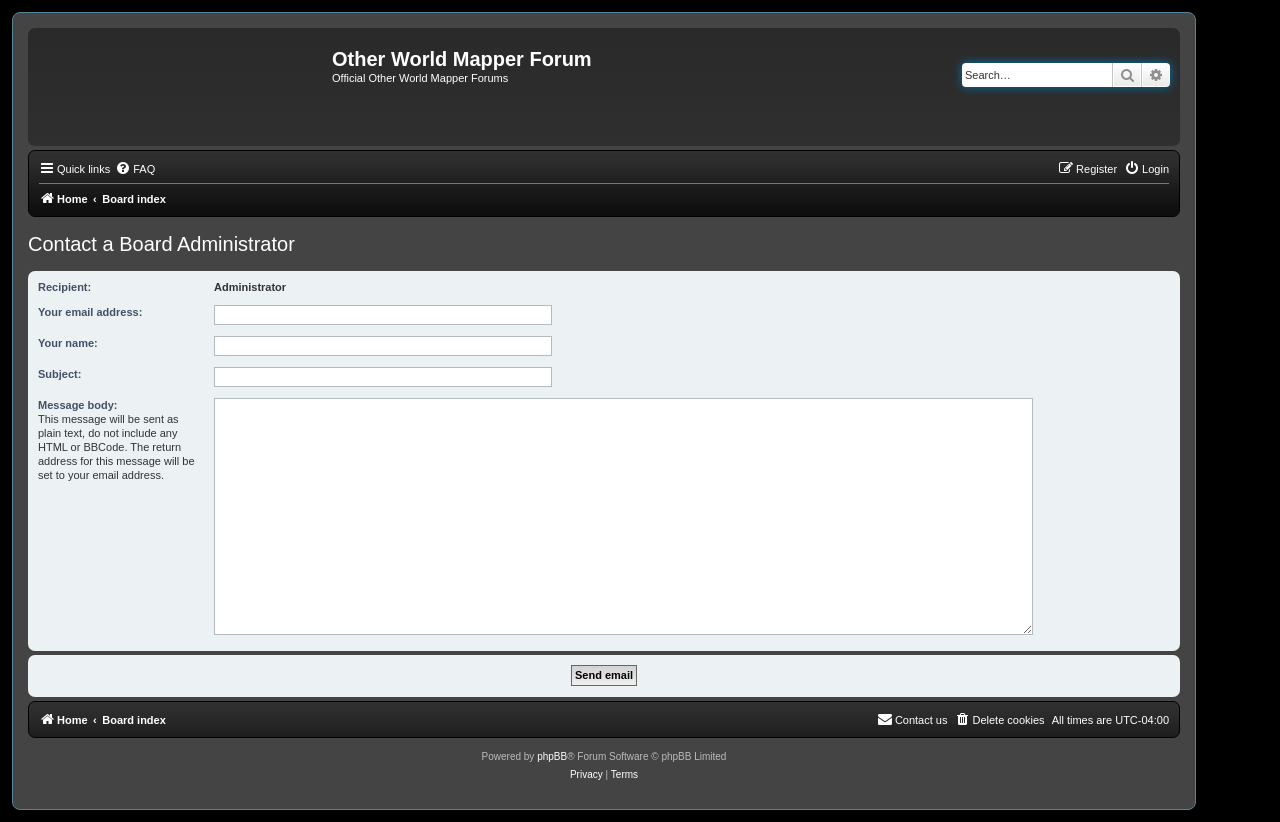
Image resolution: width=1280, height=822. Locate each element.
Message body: (77, 405)
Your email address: (90, 312)
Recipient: (64, 287)
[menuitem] (135, 169)
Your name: (68, 343)
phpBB (552, 756)
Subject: (59, 374)
